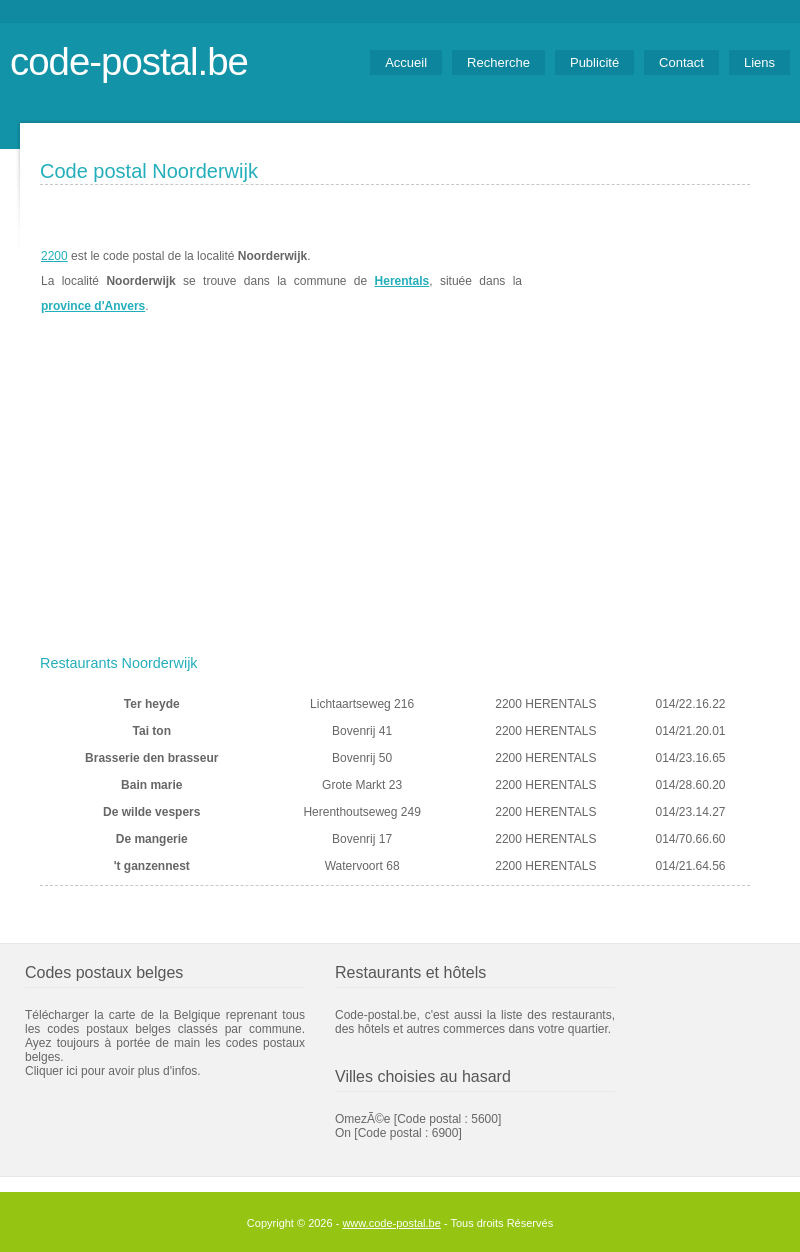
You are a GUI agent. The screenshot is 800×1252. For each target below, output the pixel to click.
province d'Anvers (93, 306)
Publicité (594, 62)
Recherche (498, 62)
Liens (759, 62)
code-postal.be (129, 61)
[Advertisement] (395, 497)
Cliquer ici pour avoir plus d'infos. (113, 1071)
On (343, 1133)
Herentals (402, 281)
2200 (54, 256)
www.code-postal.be (391, 1223)
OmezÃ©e (363, 1119)
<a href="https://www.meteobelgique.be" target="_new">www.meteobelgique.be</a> (636, 281)
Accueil (406, 62)
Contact (681, 62)
